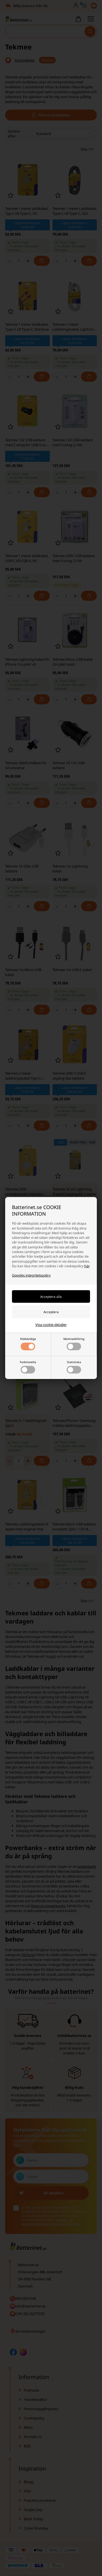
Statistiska (74, 1367)
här (86, 1266)
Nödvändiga (28, 1343)
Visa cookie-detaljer (51, 1324)
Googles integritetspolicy (31, 1275)
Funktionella (28, 1367)
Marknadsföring (73, 1343)
